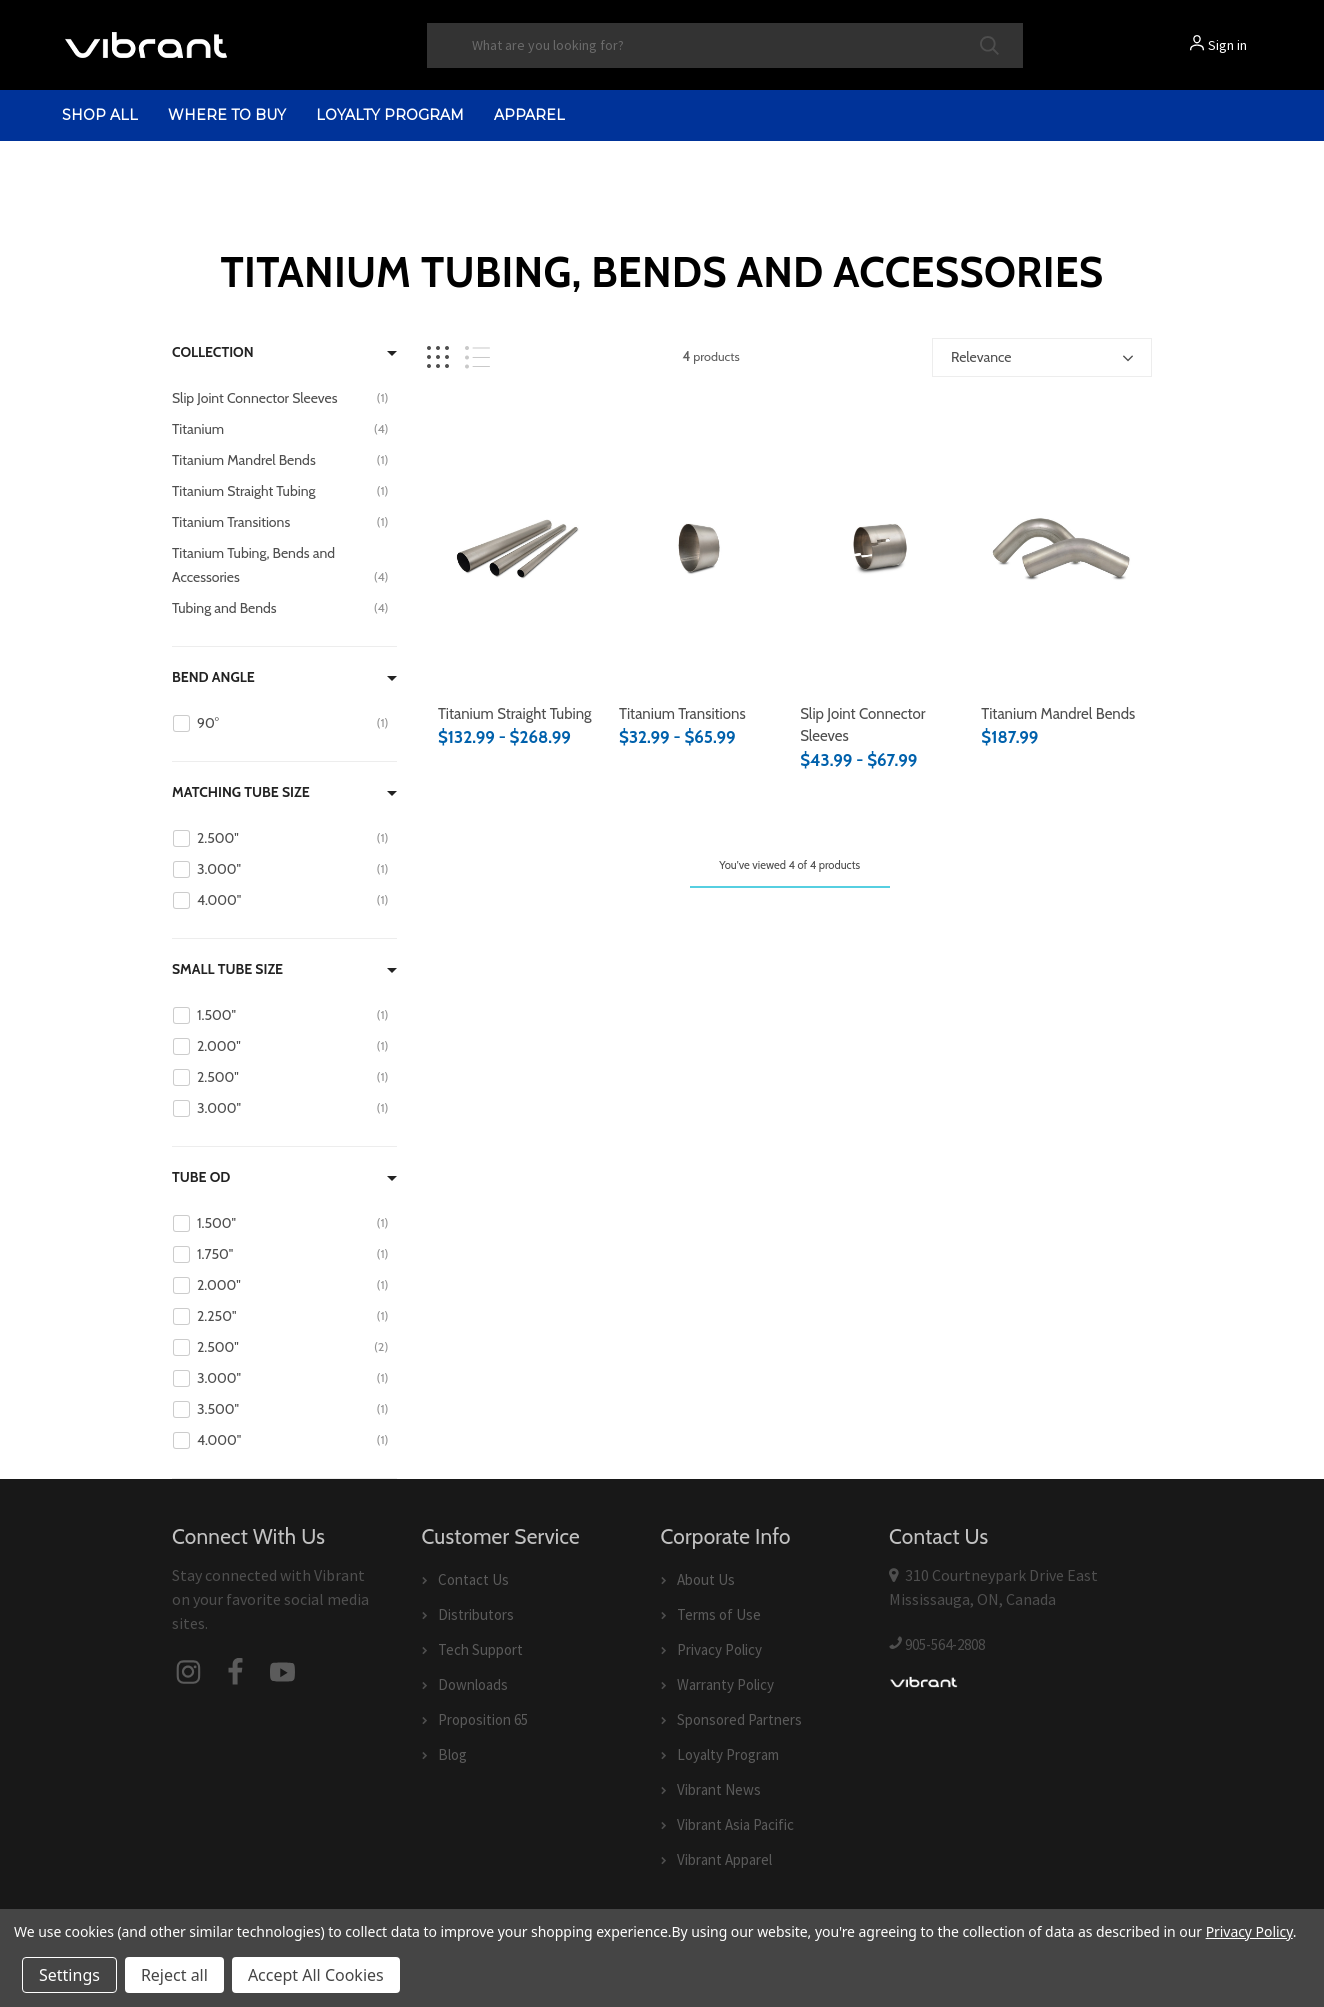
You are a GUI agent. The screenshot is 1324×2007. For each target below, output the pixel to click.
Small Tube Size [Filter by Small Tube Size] (227, 969)
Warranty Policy (725, 1684)
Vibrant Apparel (724, 1859)
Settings (69, 1975)
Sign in (1227, 45)
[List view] (477, 357)
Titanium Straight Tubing (515, 714)
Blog (452, 1754)
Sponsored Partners (739, 1719)
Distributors (476, 1614)
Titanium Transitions (682, 714)
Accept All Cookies (316, 1975)
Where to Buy (227, 115)
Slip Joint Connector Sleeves (862, 725)
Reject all (174, 1975)
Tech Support (480, 1649)
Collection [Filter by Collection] (213, 352)
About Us (706, 1579)
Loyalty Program (390, 115)
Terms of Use (719, 1614)
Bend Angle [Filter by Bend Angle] (213, 677)
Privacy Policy (719, 1649)
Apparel (529, 115)
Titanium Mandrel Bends (1058, 714)
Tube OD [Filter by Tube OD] (201, 1177)
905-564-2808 (945, 1644)
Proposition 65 (483, 1719)
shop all (100, 115)
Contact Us (473, 1579)
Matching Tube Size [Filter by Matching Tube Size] (241, 792)
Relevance (981, 357)
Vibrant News (719, 1789)
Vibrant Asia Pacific (735, 1824)
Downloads (473, 1684)
